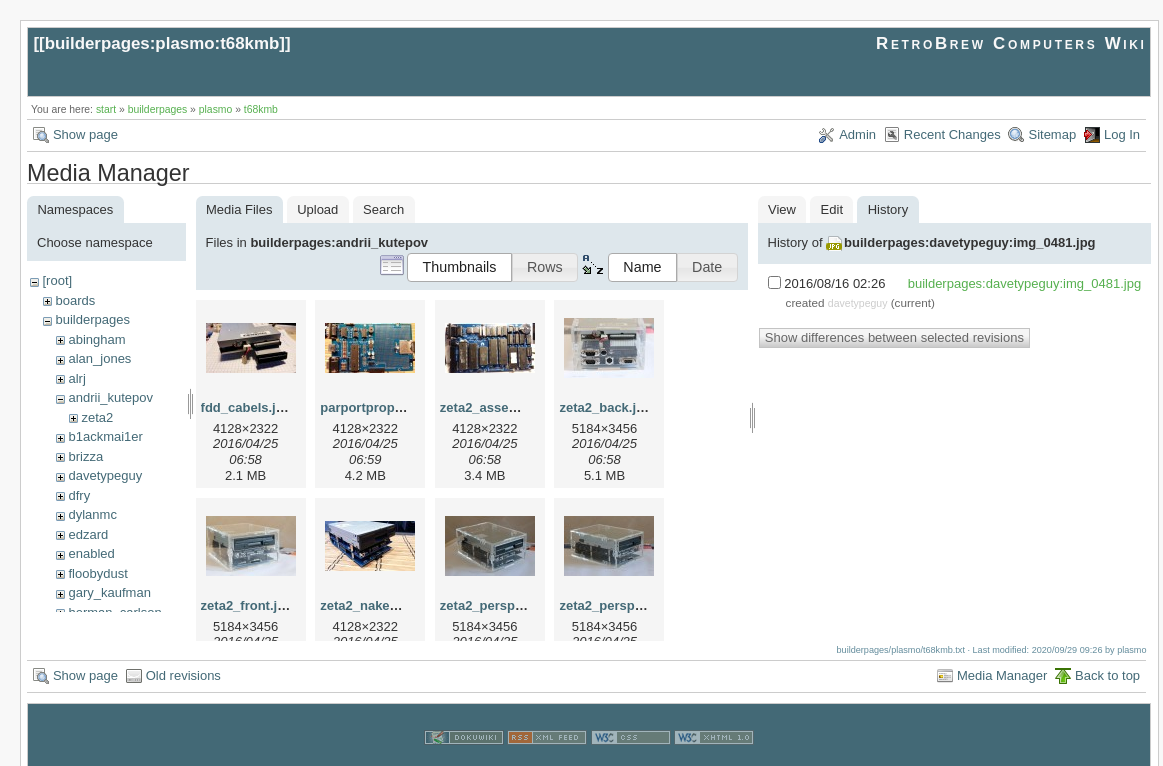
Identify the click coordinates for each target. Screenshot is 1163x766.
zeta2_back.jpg (605, 407)
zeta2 (97, 417)
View (782, 209)
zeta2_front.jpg (247, 605)
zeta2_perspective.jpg (507, 605)
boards (75, 300)
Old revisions (183, 656)
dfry (79, 495)
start (106, 109)
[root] (57, 280)
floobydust (97, 573)
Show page (85, 134)
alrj (76, 378)
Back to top (1107, 656)
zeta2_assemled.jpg (501, 407)
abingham (96, 339)
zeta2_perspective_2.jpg (634, 605)
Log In (1122, 134)
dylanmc (92, 514)
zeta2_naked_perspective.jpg (410, 605)
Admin (857, 134)
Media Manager (1002, 656)
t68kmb (261, 109)
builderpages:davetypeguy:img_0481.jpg (969, 242)
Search (383, 209)
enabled (91, 553)
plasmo (216, 109)
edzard (88, 534)
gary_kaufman (109, 592)
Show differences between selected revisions (894, 337)
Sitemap (1052, 134)
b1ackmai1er (105, 436)
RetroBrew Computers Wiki (1011, 43)
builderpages (158, 109)
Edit (832, 209)
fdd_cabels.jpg (246, 407)
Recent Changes (952, 134)
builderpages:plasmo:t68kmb (162, 43)
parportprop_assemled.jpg (402, 407)
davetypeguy (105, 475)
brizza (85, 456)
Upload (317, 209)
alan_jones (99, 358)
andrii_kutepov (110, 397)
